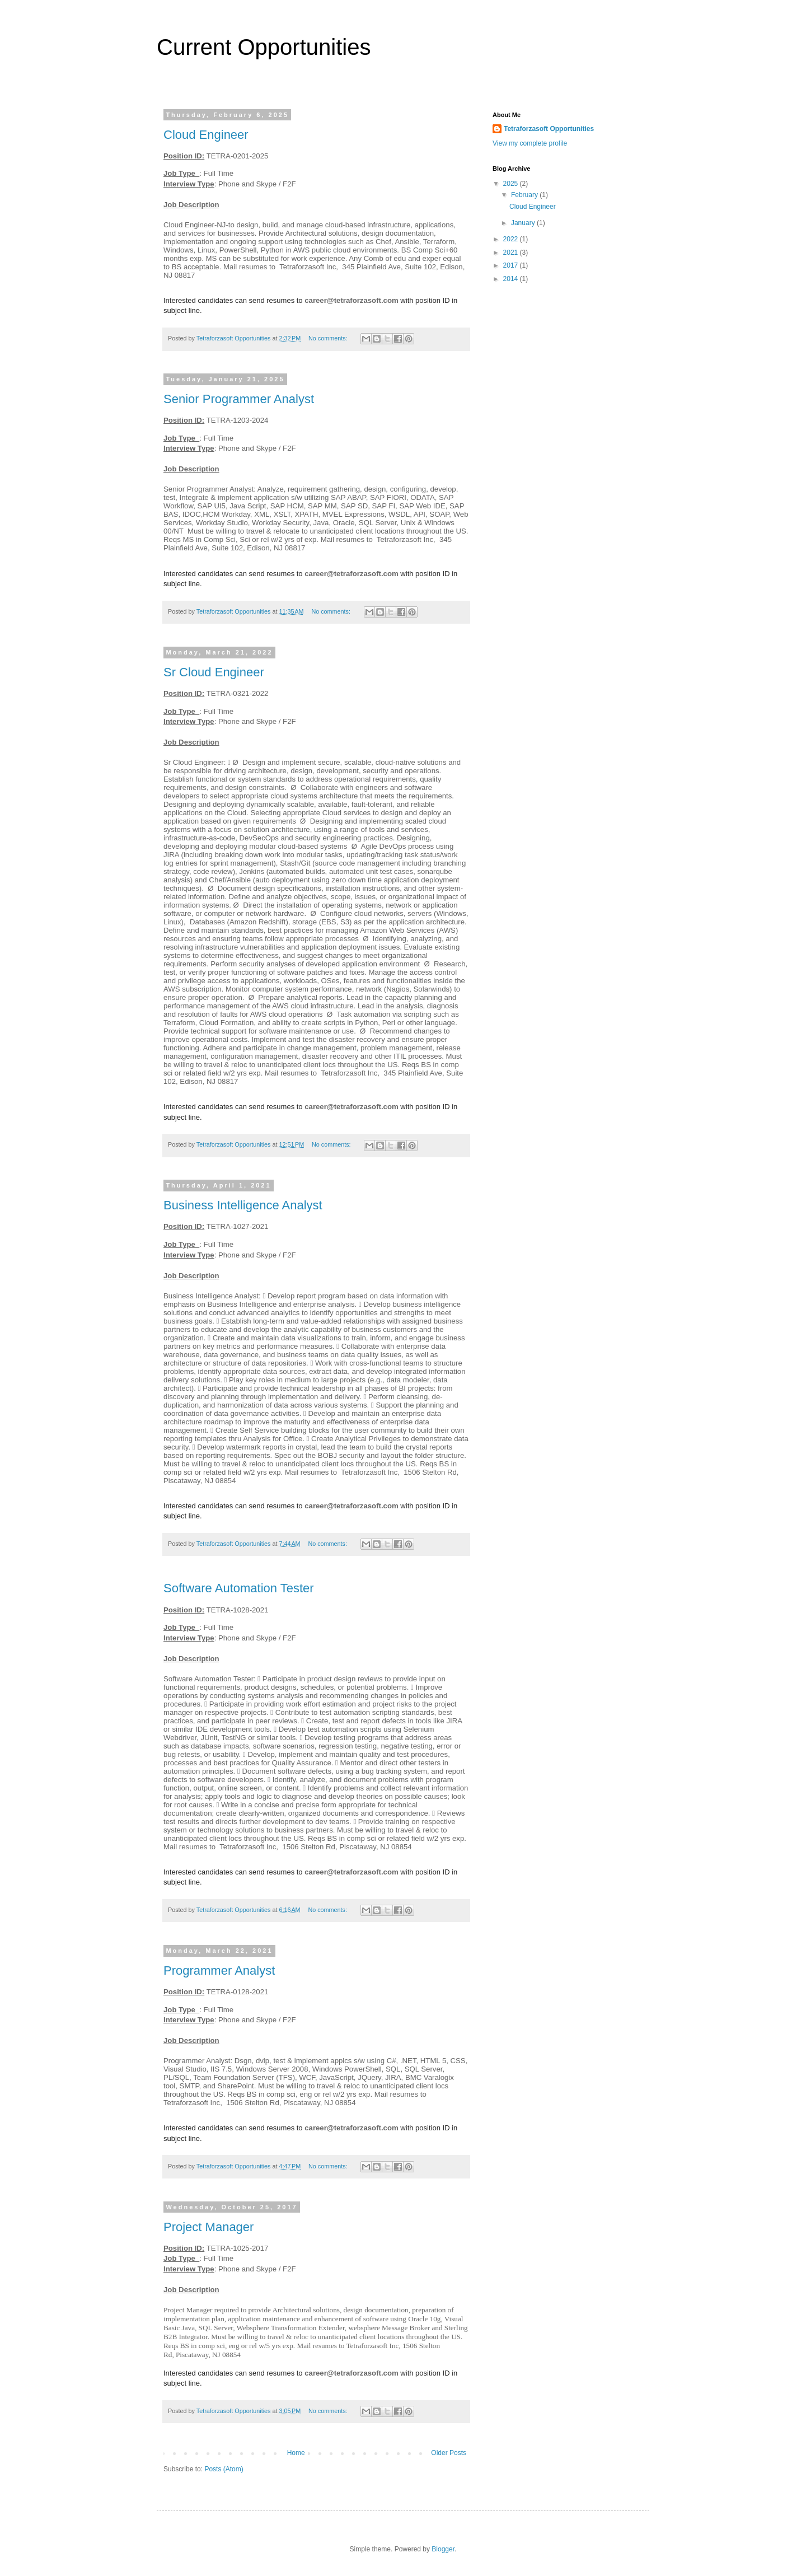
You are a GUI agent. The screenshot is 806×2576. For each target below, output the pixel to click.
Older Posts (448, 2453)
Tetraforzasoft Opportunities (549, 129)
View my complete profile (530, 143)
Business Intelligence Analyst (242, 1205)
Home (296, 2453)
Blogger (443, 2549)
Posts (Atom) (223, 2469)
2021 (511, 252)
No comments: (328, 338)
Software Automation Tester (238, 1588)
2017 (511, 265)
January (524, 223)
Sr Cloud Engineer (213, 672)
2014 (511, 279)
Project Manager (208, 2227)
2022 (511, 239)
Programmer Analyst (219, 1970)
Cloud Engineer (206, 135)
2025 (511, 184)
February (525, 195)
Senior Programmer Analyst (238, 399)
